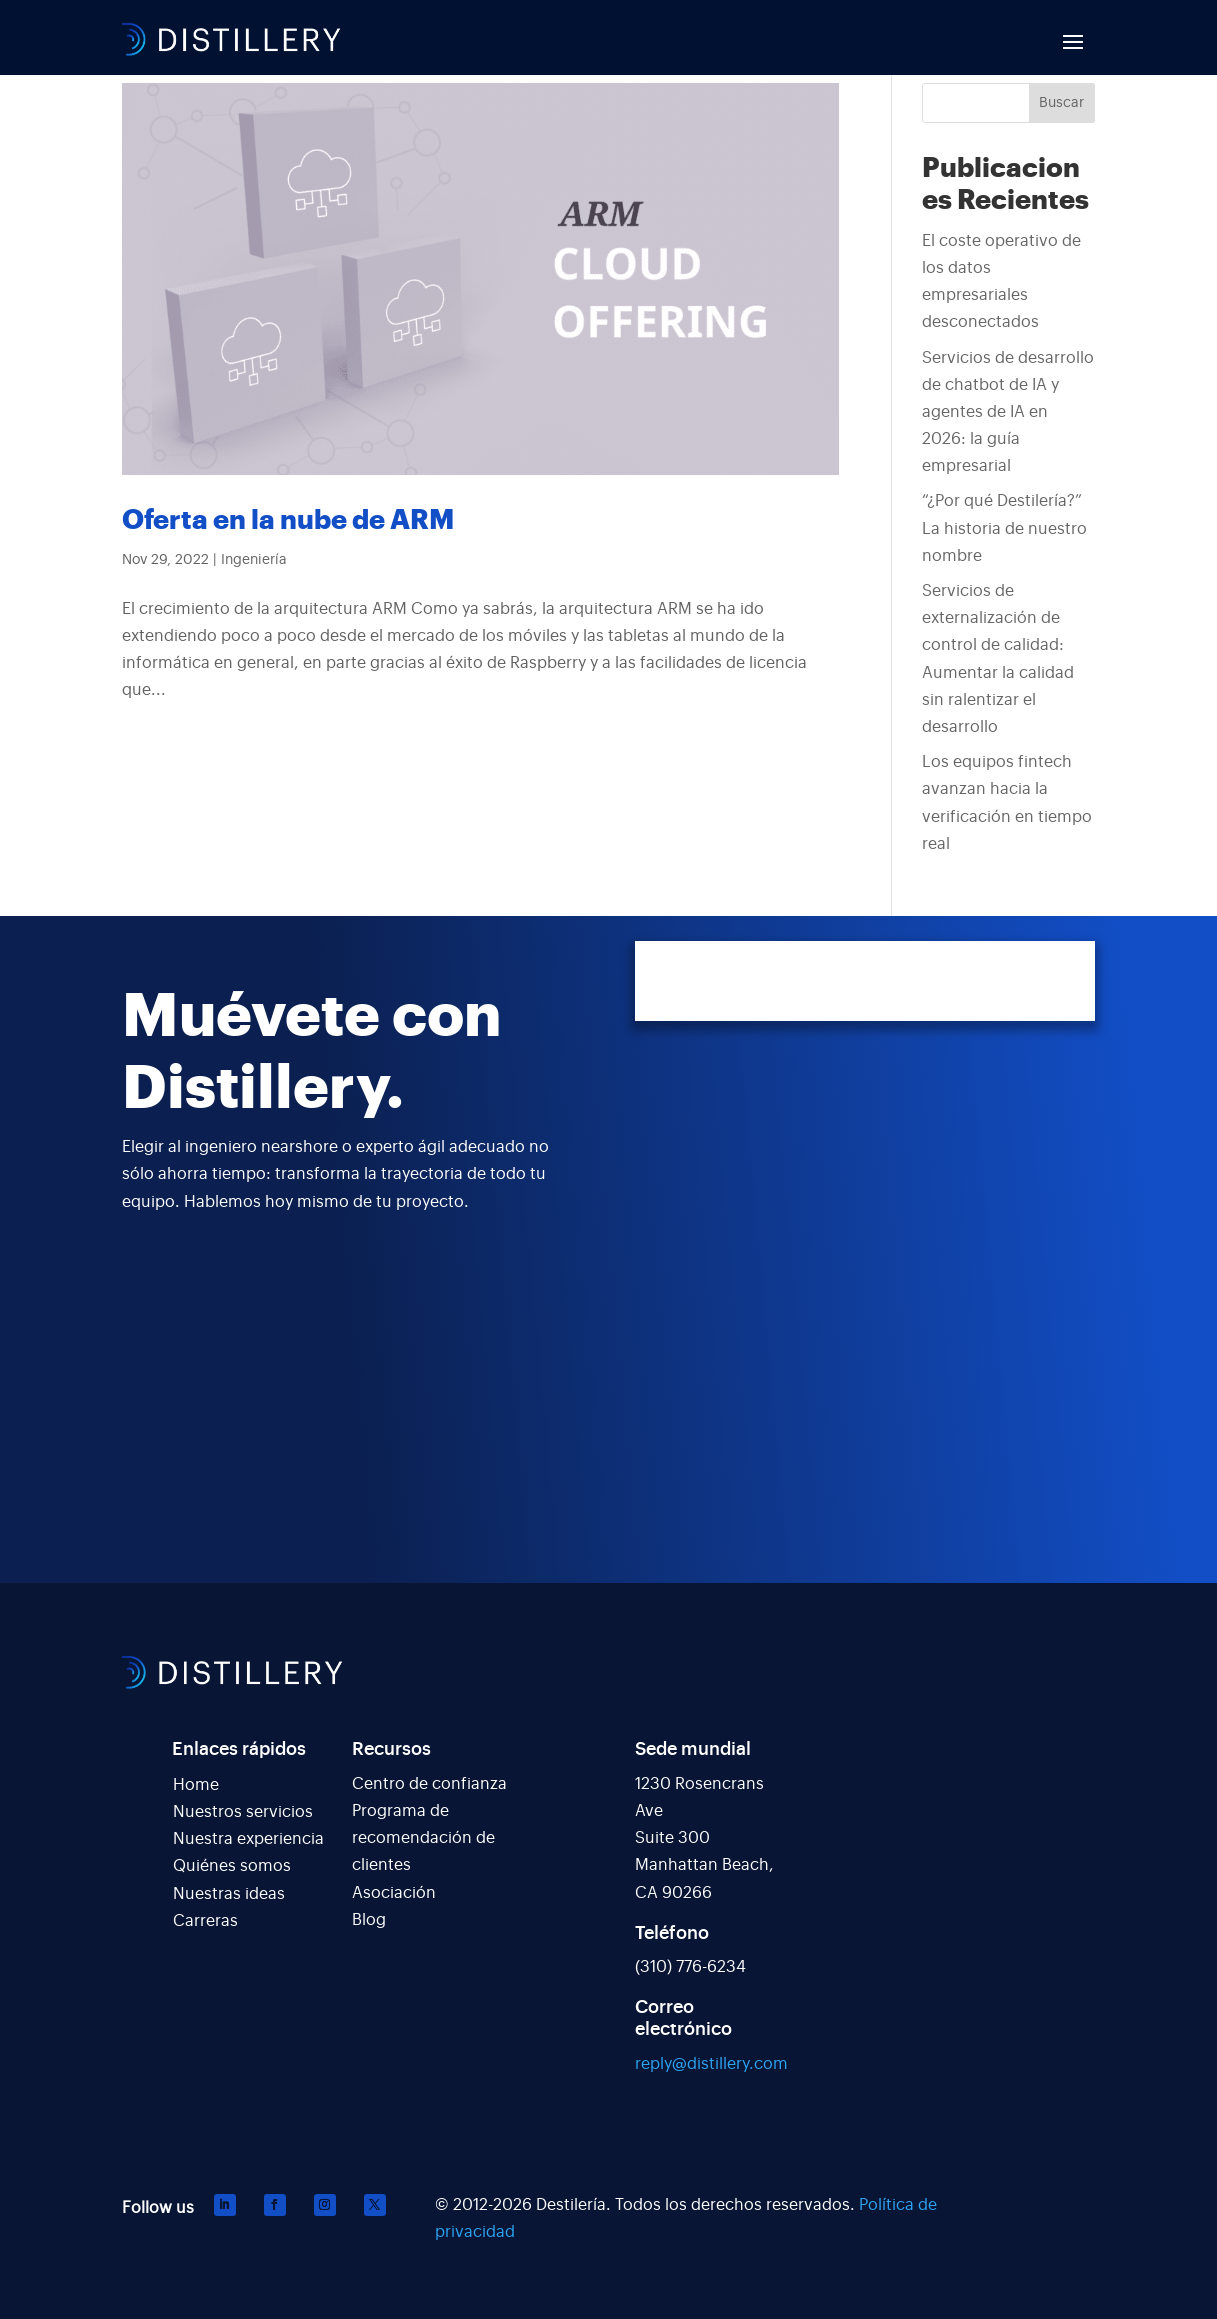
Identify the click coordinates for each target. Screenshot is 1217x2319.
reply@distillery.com (711, 2064)
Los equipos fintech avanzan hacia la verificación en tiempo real (1007, 803)
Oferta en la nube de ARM (288, 520)
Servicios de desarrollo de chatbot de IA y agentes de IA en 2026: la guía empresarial (1008, 412)
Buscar (1061, 103)
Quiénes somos (232, 1866)
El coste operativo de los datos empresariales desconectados (1001, 282)
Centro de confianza (429, 1784)
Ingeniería (254, 560)
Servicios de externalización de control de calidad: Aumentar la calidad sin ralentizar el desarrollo (998, 659)
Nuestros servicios (243, 1812)
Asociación (394, 1893)
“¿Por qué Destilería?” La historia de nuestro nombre (1004, 528)
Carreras (205, 1921)
